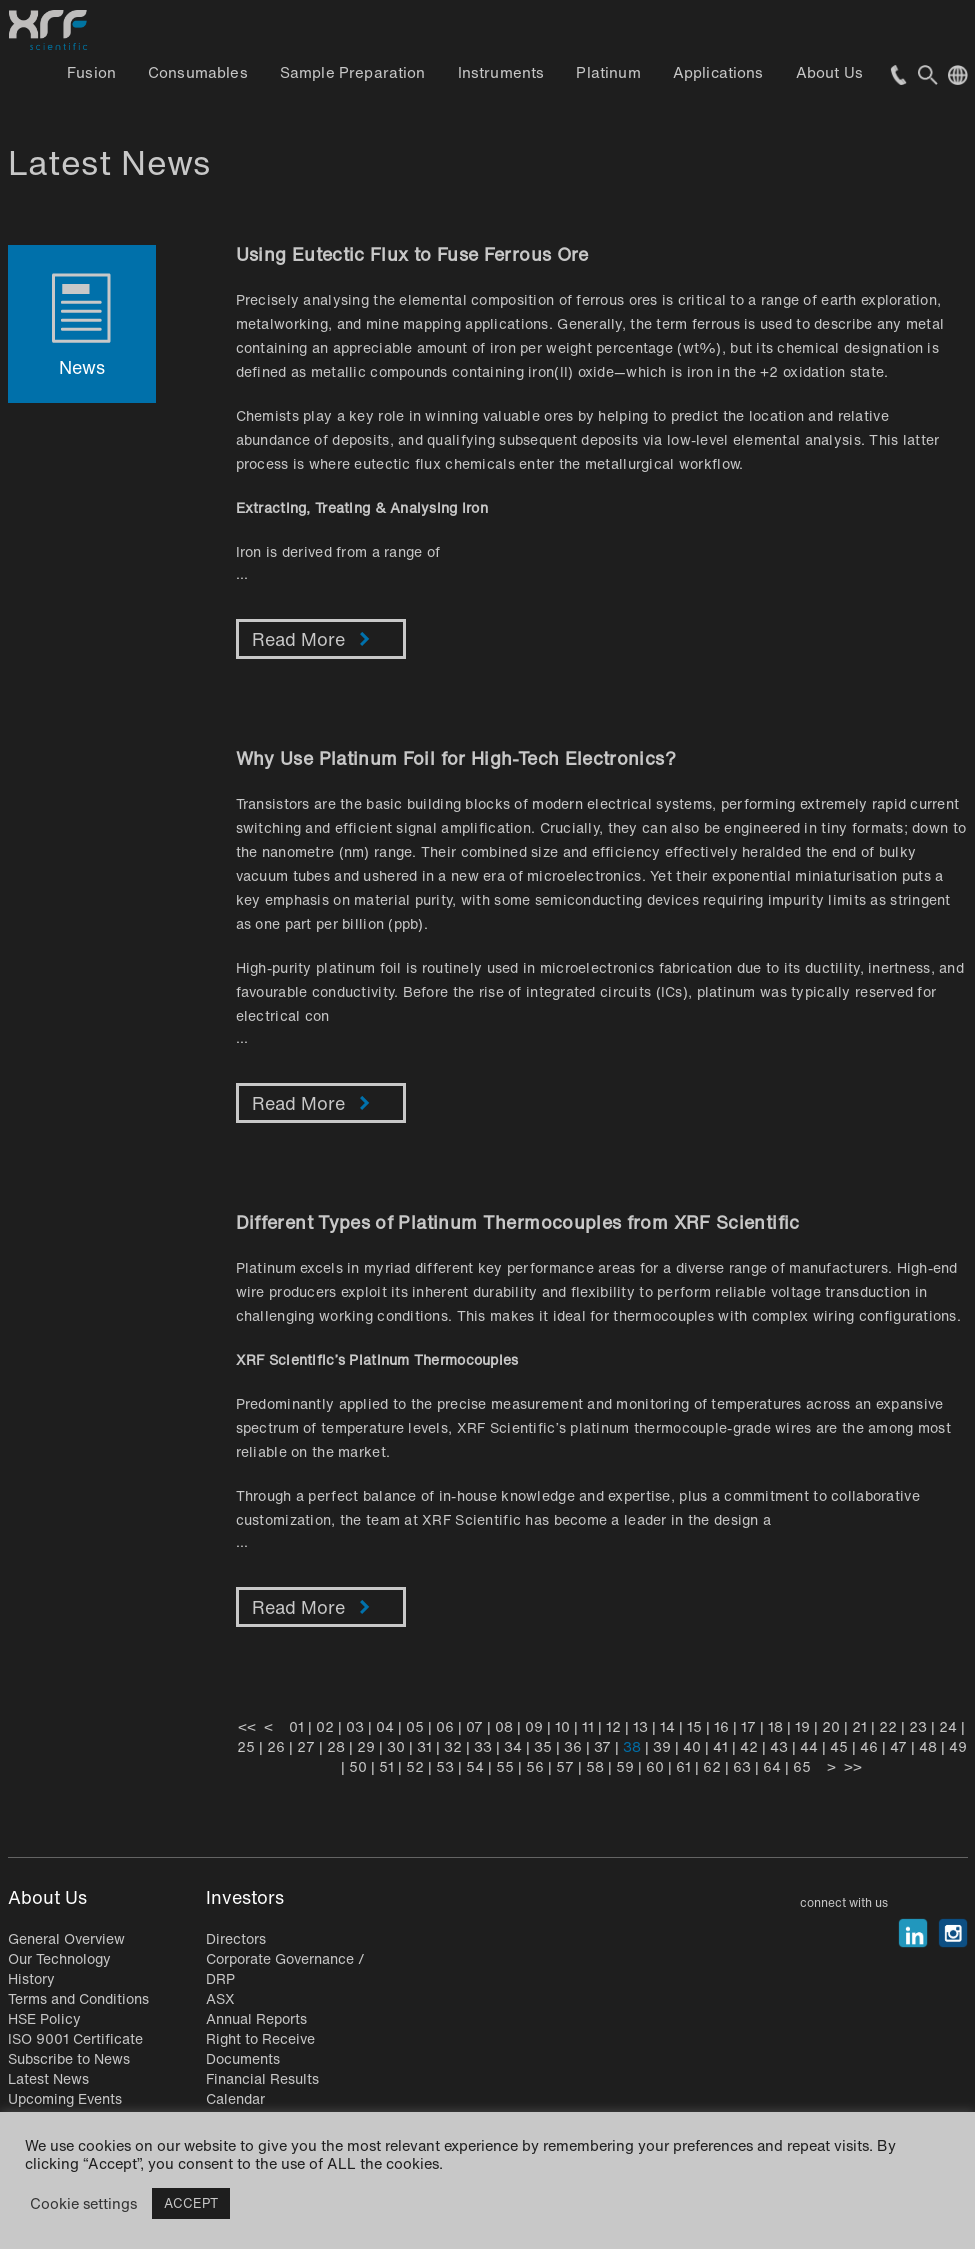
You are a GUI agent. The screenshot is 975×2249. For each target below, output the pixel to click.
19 (802, 1726)
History (31, 1978)
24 (948, 1726)
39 (662, 1746)
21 (859, 1726)
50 (358, 1766)
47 (898, 1746)
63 (742, 1766)
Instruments (501, 72)
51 (386, 1766)
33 (483, 1746)
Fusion (91, 72)
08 (504, 1726)
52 (415, 1766)
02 (325, 1726)
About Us (829, 72)
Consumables (198, 72)
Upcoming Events (65, 2098)
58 (595, 1766)
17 (748, 1726)
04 (385, 1726)
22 (888, 1726)
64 (772, 1766)
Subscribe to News (69, 2058)
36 (573, 1746)
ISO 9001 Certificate (75, 2038)
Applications (718, 72)
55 (505, 1766)
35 (543, 1746)
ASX (220, 1998)
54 (475, 1766)
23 (918, 1726)
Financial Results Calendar (262, 2088)
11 (588, 1726)
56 (535, 1766)
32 (453, 1746)
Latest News (48, 2078)
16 (721, 1726)
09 (534, 1726)
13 (640, 1726)
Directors (236, 1938)
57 (565, 1766)
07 (474, 1726)
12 (613, 1726)
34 (513, 1746)
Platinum (608, 72)
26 (276, 1746)
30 (396, 1746)
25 (246, 1746)
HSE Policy (44, 2018)
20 (831, 1726)
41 (720, 1746)
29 (366, 1746)
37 (602, 1746)
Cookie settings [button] (83, 2204)
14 (667, 1726)
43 (779, 1746)
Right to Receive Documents (260, 2048)
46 (869, 1746)
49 (958, 1746)
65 (802, 1766)
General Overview (66, 1938)
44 (809, 1746)
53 (445, 1766)
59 (625, 1766)
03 (355, 1726)
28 (336, 1746)
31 (424, 1746)
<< (247, 1726)
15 (694, 1726)
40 (692, 1746)
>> (853, 1766)
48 (928, 1746)
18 (775, 1726)
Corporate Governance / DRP (285, 1968)
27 (306, 1746)
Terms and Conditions (78, 1998)
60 (655, 1766)
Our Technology (59, 1958)
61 (683, 1766)
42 (749, 1746)
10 (562, 1726)
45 (839, 1746)
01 (296, 1726)
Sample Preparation (353, 72)
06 (445, 1726)
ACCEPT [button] (191, 2203)
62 (712, 1766)
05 (415, 1726)
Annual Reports (256, 2018)
